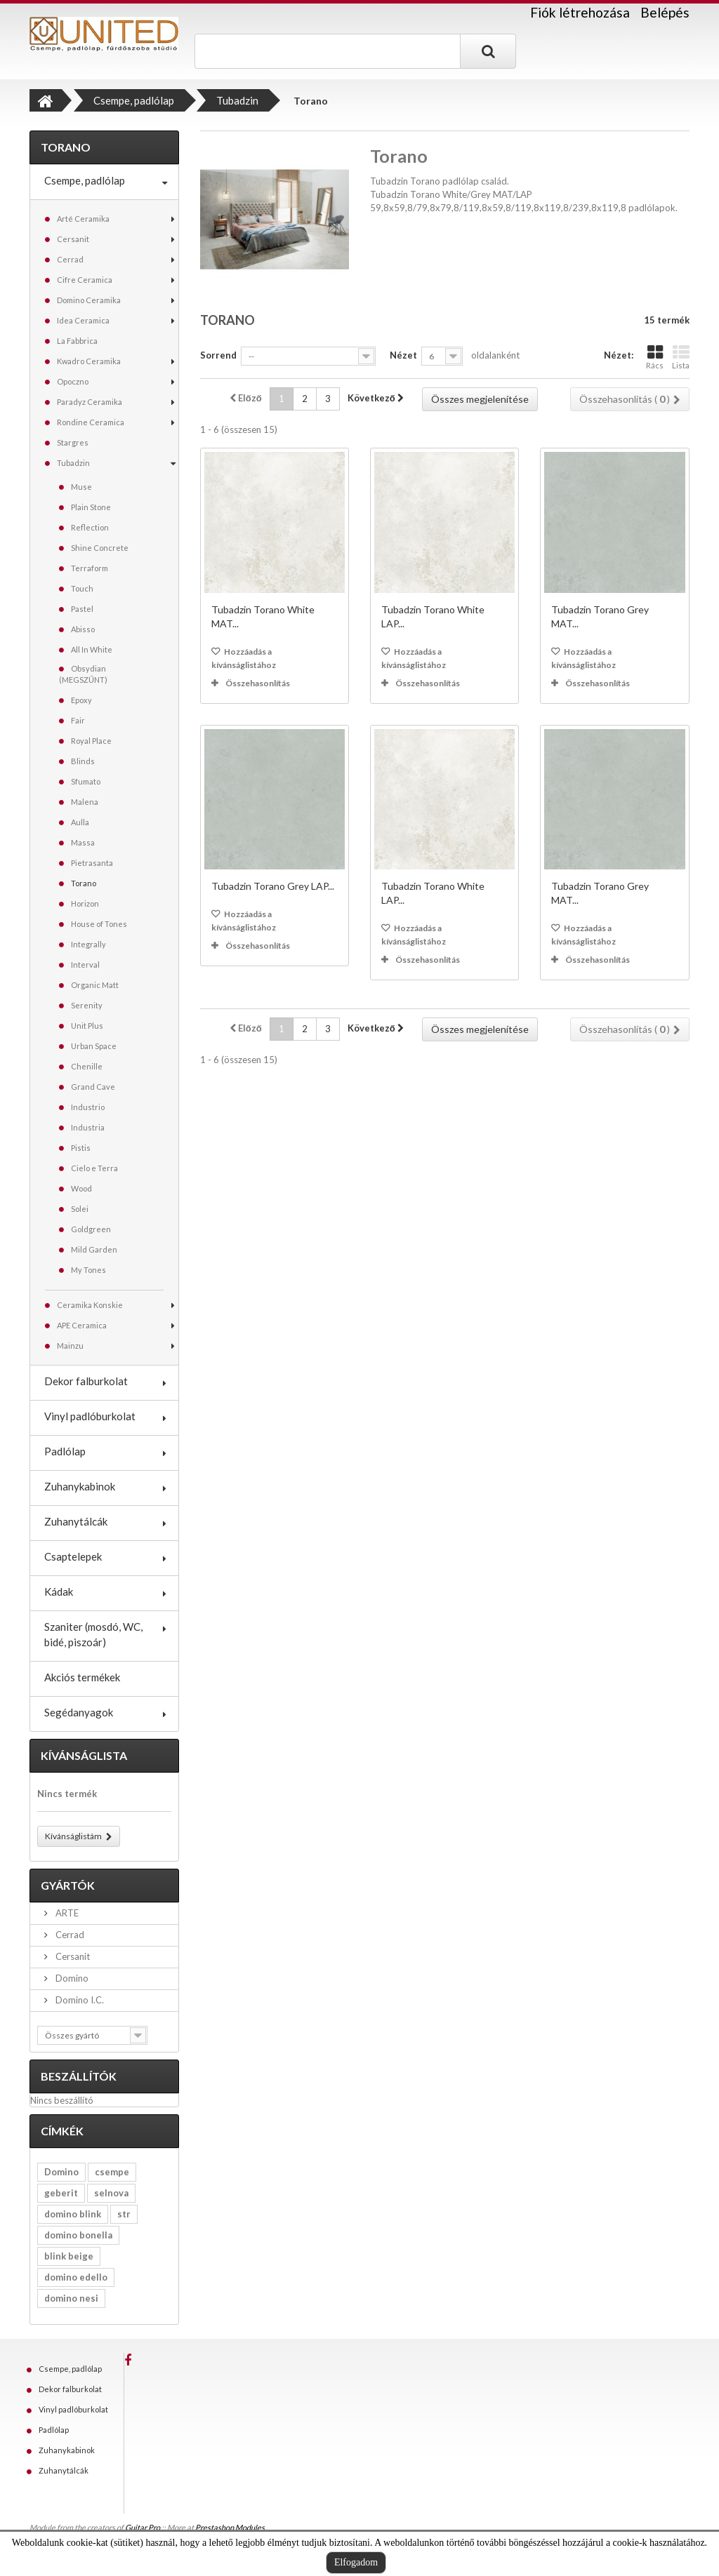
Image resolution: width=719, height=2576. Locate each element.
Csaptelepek (73, 1556)
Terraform (89, 568)
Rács (655, 357)
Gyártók (68, 1885)
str (124, 2214)
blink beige (68, 2256)
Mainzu (70, 1345)
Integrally (88, 944)
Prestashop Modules (230, 2527)
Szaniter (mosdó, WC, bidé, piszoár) (93, 1634)
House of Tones (99, 923)
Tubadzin (73, 462)
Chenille (87, 1066)
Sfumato (85, 781)
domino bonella (78, 2235)
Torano (83, 883)
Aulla (80, 822)
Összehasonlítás (257, 683)
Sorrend (218, 355)
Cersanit (73, 238)
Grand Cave (93, 1086)
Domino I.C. (78, 2000)
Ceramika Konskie (90, 1304)
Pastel (82, 608)
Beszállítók (79, 2076)
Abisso (83, 629)
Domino (70, 1978)
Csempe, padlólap (84, 180)
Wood (81, 1188)
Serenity (87, 1005)
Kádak (58, 1591)
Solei (79, 1208)
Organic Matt (95, 984)
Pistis (81, 1147)
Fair (78, 720)
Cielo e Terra (94, 1168)
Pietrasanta (92, 862)
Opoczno (72, 381)
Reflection (90, 527)
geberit (61, 2192)
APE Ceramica (82, 1325)
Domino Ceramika (89, 300)
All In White (91, 649)
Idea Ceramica (83, 320)
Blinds (83, 761)
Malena (84, 801)
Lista (681, 357)
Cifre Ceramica (84, 279)
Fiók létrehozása (580, 12)
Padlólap (65, 1451)
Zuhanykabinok (79, 1486)
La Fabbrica (77, 340)
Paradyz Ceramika (89, 401)
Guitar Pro (142, 2527)
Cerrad (70, 259)
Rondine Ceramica (90, 422)
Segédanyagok (78, 1712)
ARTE (66, 1912)
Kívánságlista (84, 1755)
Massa (83, 842)
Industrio (88, 1107)
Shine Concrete (99, 547)
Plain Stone (91, 507)
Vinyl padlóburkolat (90, 1416)
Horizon (85, 903)
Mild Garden (94, 1249)
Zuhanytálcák (75, 1521)
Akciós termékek (82, 1677)
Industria (88, 1127)
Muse (81, 486)
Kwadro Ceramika (89, 361)
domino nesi (71, 2298)
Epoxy (81, 700)
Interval (85, 964)
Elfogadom (356, 2562)
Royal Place (91, 740)
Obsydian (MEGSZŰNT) (83, 674)
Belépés (665, 12)
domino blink (72, 2214)
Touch (82, 588)
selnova (111, 2192)
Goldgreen (91, 1229)
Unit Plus (87, 1025)
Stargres (72, 442)
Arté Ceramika (83, 218)
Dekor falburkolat (86, 1381)
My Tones (88, 1269)
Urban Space (94, 1045)
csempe (112, 2171)
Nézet (403, 355)
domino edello (75, 2277)
